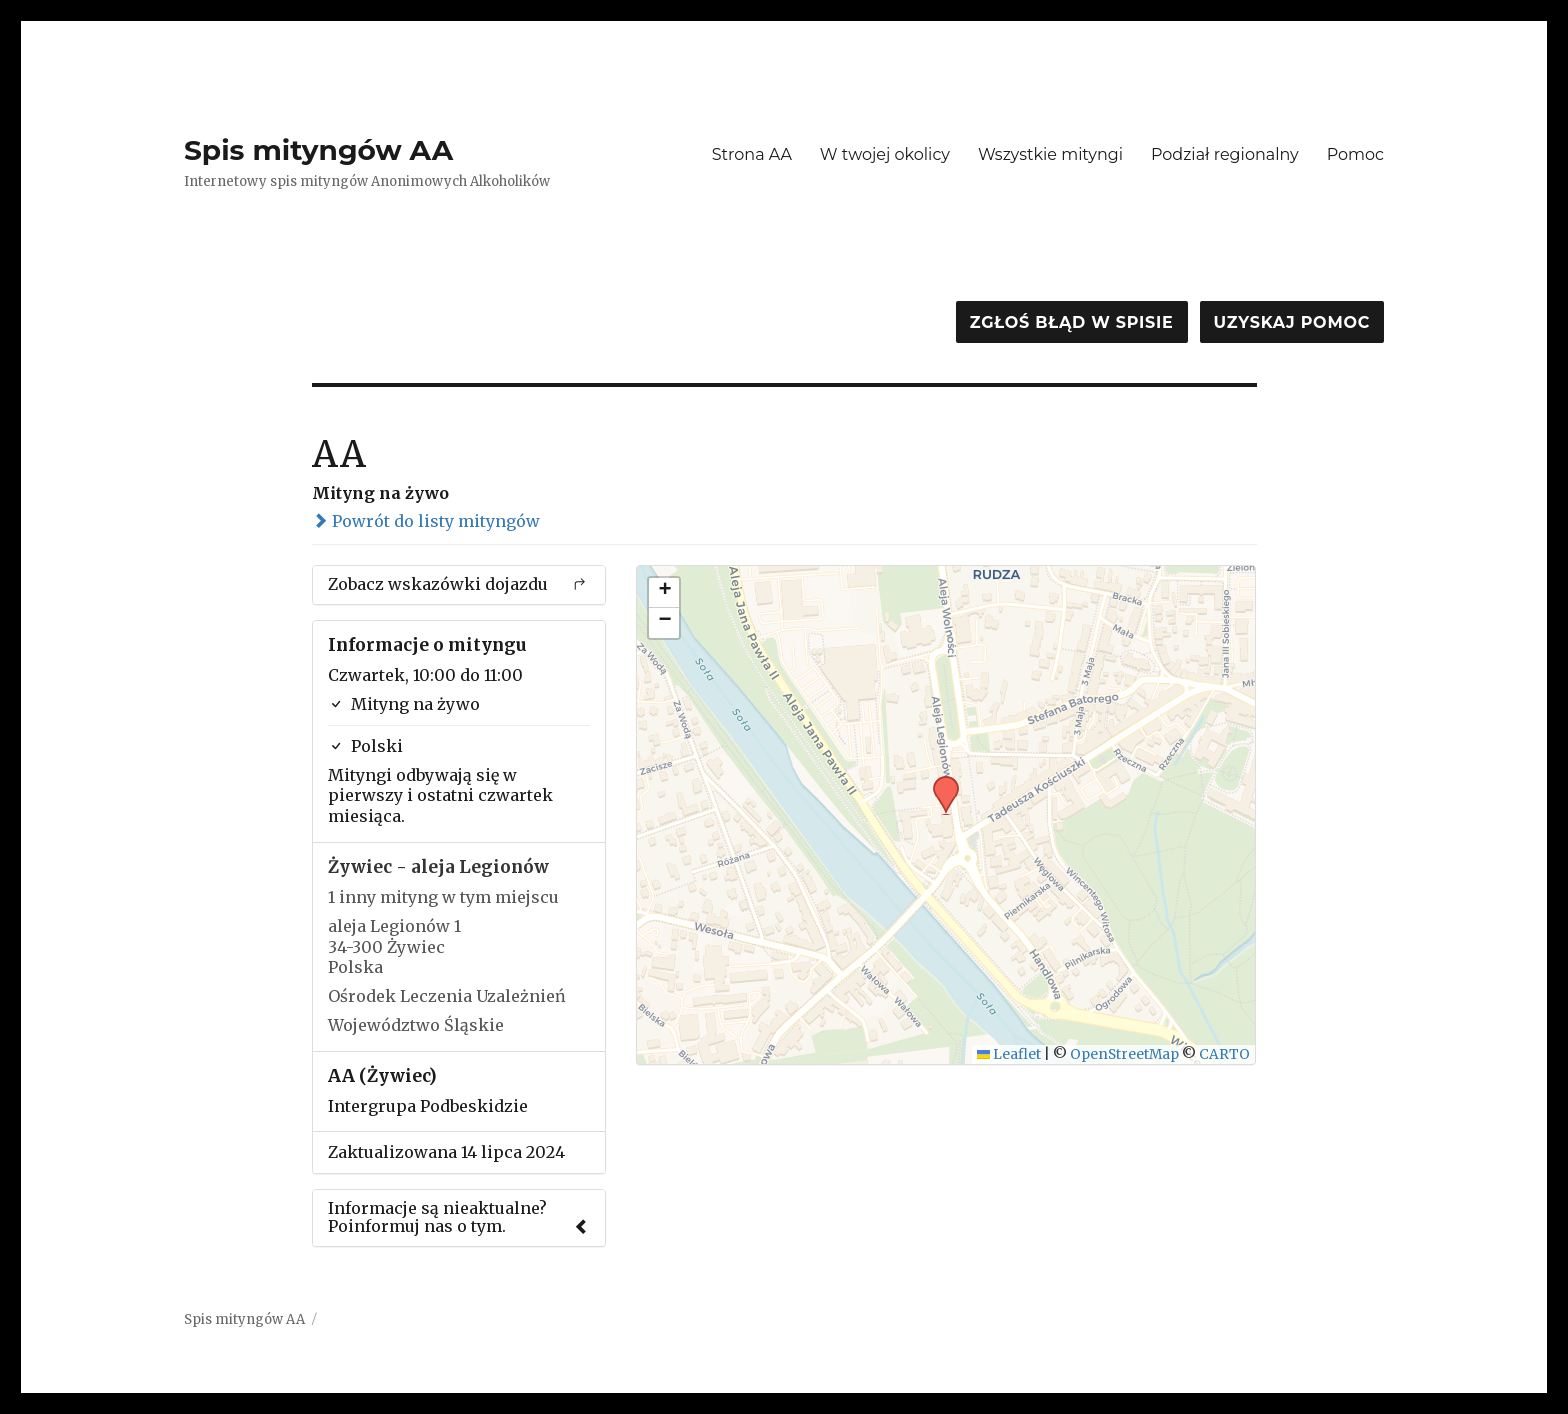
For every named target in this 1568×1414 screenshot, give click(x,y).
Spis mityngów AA (318, 150)
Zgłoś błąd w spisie (1072, 322)
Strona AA (752, 154)
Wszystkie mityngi (1050, 154)
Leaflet (1009, 1054)
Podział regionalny (1225, 154)
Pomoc (1355, 154)
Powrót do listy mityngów (426, 521)
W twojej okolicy (885, 154)
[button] (939, 782)
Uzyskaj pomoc (1292, 322)
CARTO (1224, 1054)
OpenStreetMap (1124, 1054)
